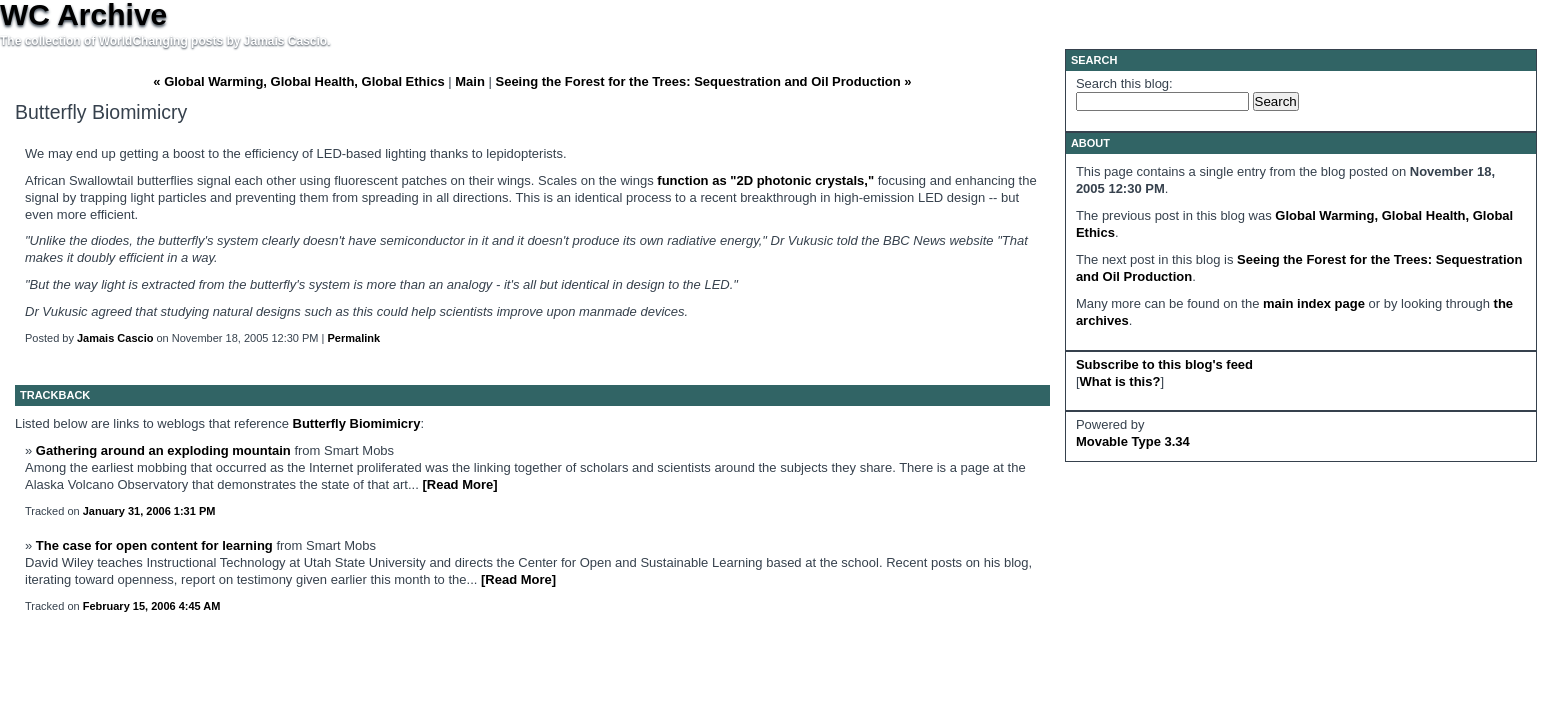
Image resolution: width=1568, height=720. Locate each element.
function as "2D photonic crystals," (767, 180)
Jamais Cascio (115, 338)
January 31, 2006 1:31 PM (149, 511)
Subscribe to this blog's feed (1164, 364)
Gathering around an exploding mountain (163, 450)
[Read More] (459, 484)
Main (470, 81)
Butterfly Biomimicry (357, 423)
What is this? (1120, 381)
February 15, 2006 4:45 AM (152, 606)
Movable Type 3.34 (1133, 441)
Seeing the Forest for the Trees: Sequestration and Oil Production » (703, 81)
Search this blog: (1124, 83)
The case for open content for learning (154, 545)
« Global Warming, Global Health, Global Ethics (298, 81)
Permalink (354, 338)
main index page (1314, 303)
